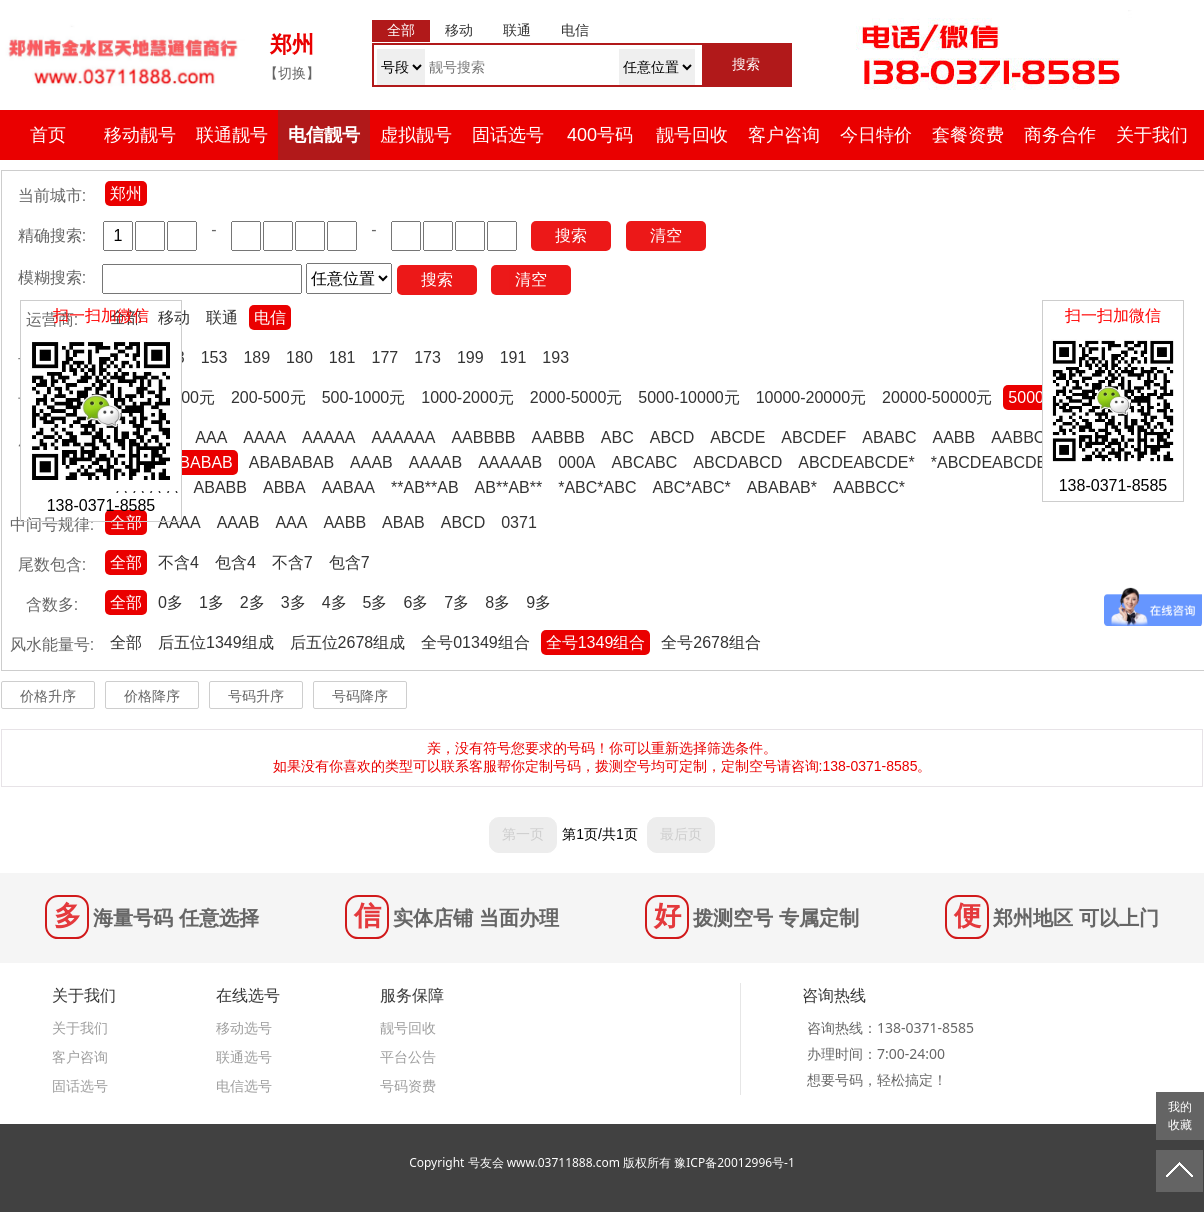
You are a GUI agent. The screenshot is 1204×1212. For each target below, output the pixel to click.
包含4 (235, 562)
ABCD (672, 437)
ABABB (220, 487)
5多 (375, 602)
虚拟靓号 (416, 135)
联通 (222, 317)
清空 (666, 235)
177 (385, 357)
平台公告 (408, 1056)
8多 (497, 602)
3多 (293, 602)
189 (256, 357)
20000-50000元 (937, 397)
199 (470, 357)
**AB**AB (425, 487)
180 (299, 357)
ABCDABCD (737, 462)
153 (214, 357)
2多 (252, 602)
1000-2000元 (467, 397)
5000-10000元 (688, 397)
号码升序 (256, 696)
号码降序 (360, 696)
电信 (270, 317)
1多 (211, 602)
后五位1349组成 (216, 642)
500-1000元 (364, 397)
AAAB (371, 462)
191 (513, 357)
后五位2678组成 (348, 642)
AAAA (264, 437)
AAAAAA (403, 437)
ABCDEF (813, 437)
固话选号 (508, 135)
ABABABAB (291, 462)
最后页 (681, 834)
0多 (170, 602)
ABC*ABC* (691, 487)
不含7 (292, 562)
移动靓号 (140, 135)
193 (555, 357)
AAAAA (328, 437)
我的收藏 (1180, 1116)
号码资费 (408, 1085)
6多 (415, 602)
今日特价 (876, 135)
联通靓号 (232, 135)
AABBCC (1024, 437)
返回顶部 (1180, 1171)
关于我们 (1152, 135)
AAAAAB (510, 462)
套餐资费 (968, 135)
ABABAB (201, 462)
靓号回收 (692, 135)
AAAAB (435, 462)
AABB (953, 437)
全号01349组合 (475, 642)
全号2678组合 (711, 642)
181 (342, 357)
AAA (211, 437)
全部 (126, 522)
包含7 (349, 562)
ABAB (403, 522)
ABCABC (645, 462)
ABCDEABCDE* (856, 462)
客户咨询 (784, 135)
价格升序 (48, 696)
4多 (334, 602)
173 (427, 357)
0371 (519, 522)
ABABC (889, 437)
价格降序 (152, 696)
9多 (538, 602)
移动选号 (244, 1027)
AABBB (557, 437)
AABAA (348, 487)
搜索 (571, 235)
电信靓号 (324, 135)
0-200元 (186, 397)
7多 (456, 602)
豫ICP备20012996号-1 (734, 1162)
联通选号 (244, 1056)
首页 (48, 135)
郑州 (126, 193)
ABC (617, 437)
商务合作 (1060, 135)
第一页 (523, 834)
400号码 (600, 135)
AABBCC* (869, 487)
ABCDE (737, 437)
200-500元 (268, 397)
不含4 (178, 562)
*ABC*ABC (597, 487)
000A (576, 462)
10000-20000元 (811, 397)
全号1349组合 (596, 642)
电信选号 (244, 1085)
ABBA (284, 487)
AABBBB (483, 437)
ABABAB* (782, 487)
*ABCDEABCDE (989, 462)
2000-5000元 (576, 397)
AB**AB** (509, 487)
